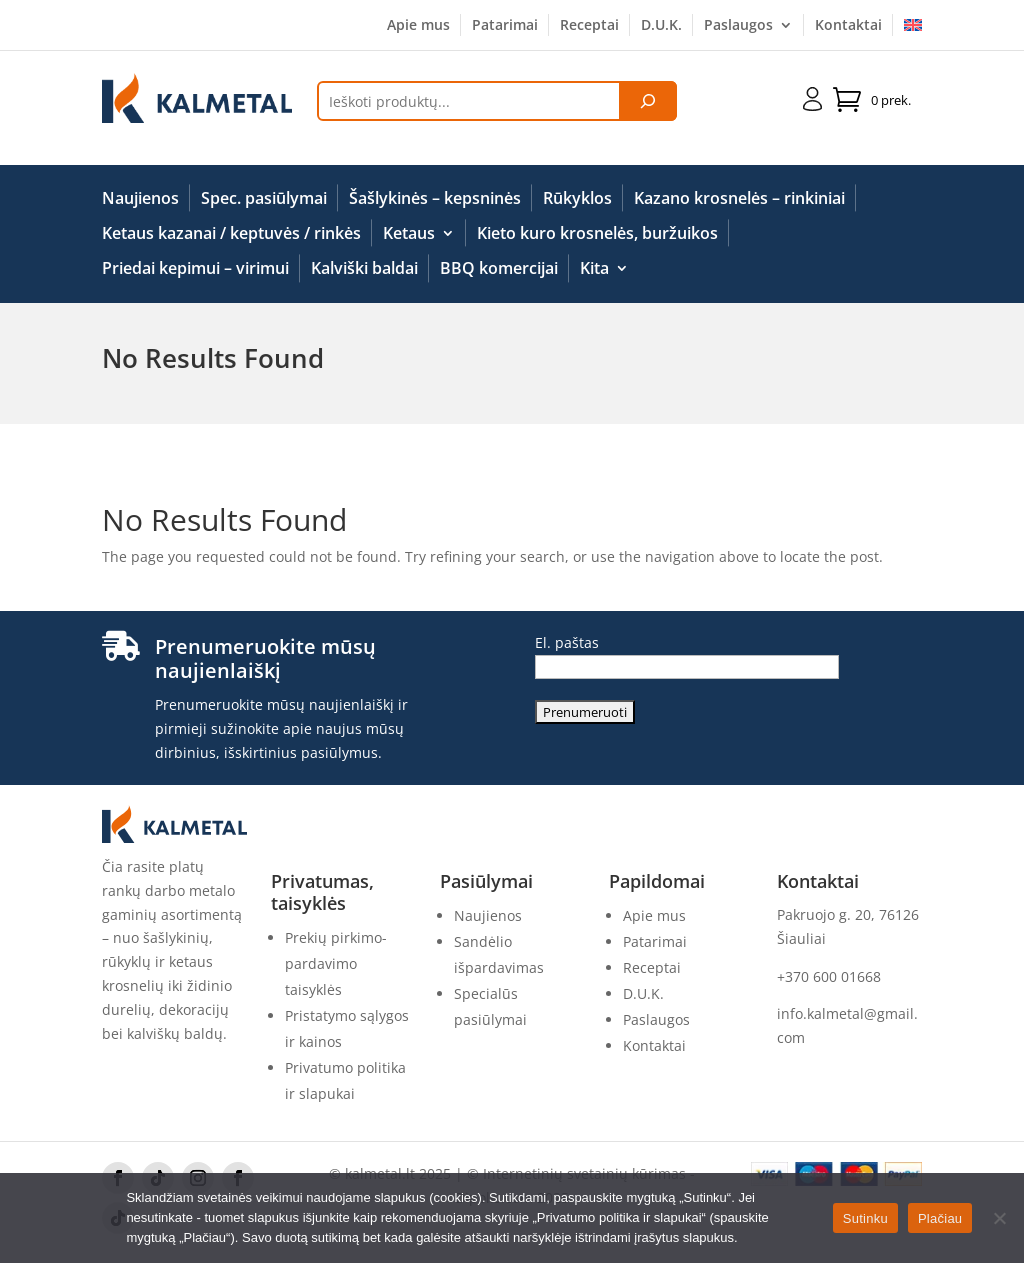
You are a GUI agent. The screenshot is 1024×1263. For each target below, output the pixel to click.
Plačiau (940, 1218)
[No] (999, 1218)
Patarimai (505, 26)
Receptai (589, 26)
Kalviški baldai (364, 269)
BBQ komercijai (499, 269)
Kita (594, 269)
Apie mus (418, 26)
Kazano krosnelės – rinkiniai (739, 199)
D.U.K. (661, 26)
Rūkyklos (577, 199)
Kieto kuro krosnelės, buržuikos (597, 234)
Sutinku (865, 1218)
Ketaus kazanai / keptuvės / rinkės (231, 234)
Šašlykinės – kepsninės (435, 199)
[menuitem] (913, 29)
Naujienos (140, 199)
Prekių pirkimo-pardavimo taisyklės (336, 963)
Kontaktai (848, 26)
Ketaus (409, 234)
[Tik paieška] (648, 101)
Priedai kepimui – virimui (195, 269)
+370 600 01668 (829, 976)
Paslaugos (738, 26)
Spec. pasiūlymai (264, 199)
